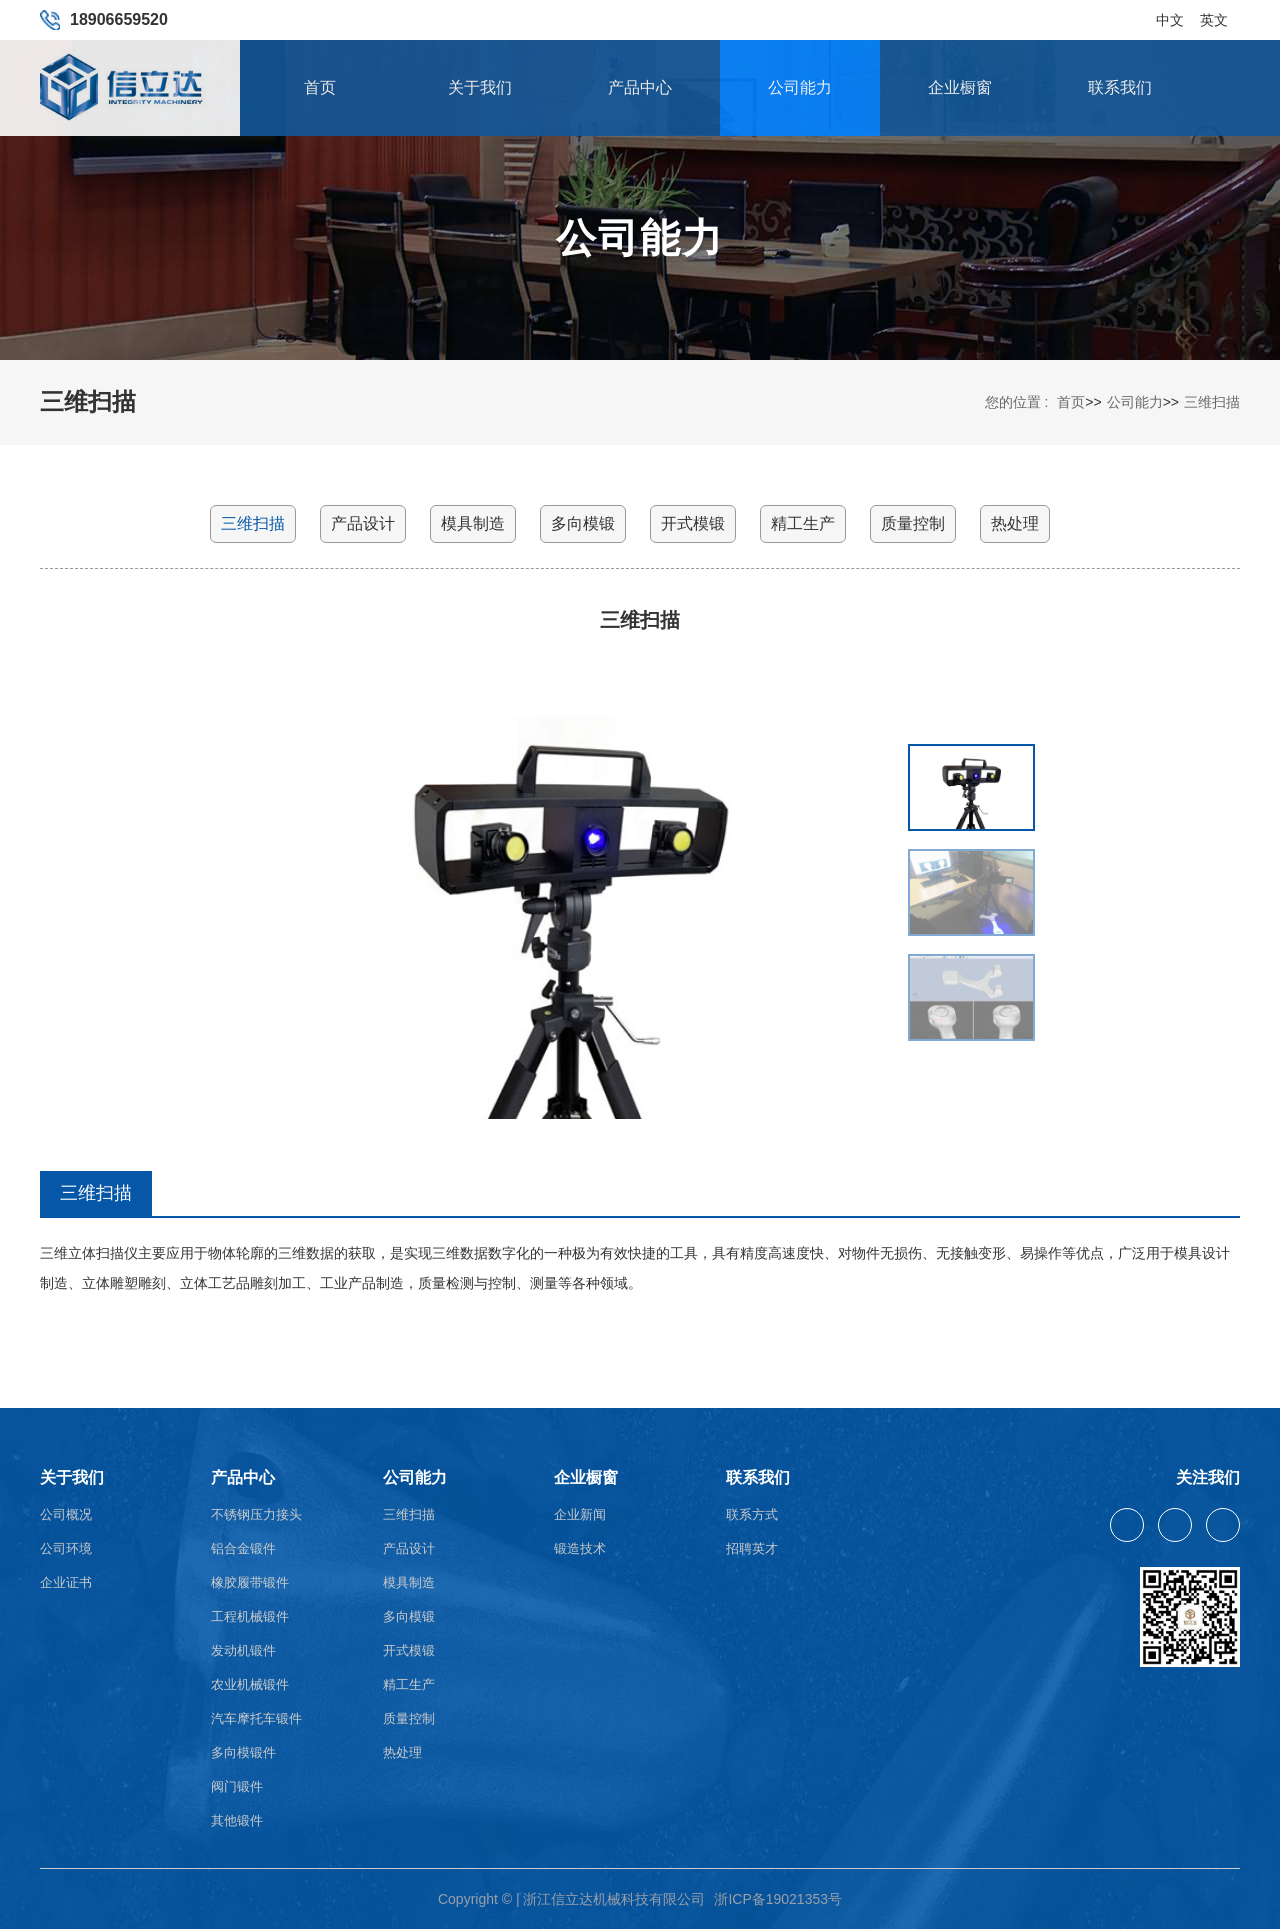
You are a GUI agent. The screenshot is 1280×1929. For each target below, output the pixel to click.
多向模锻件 (243, 1752)
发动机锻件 (243, 1650)
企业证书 (66, 1582)
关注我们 (1208, 1477)
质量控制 (913, 523)
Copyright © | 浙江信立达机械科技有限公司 (572, 1899)
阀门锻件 (237, 1786)
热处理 (1015, 523)
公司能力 (800, 87)
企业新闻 (580, 1514)
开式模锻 (693, 523)
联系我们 (1120, 87)
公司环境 (66, 1548)
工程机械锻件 (250, 1616)
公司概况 (66, 1514)
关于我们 (480, 87)
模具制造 (473, 523)
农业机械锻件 (250, 1684)
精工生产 (803, 523)
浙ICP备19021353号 (778, 1899)
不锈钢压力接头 (256, 1514)
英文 (1214, 13)
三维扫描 (1212, 402)
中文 (1170, 13)
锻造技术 (580, 1548)
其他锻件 (237, 1820)
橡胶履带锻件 (250, 1582)
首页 (320, 87)
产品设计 (363, 523)
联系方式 (752, 1514)
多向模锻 (583, 523)
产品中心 (640, 87)
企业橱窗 (960, 87)
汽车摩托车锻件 (256, 1718)
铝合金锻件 (243, 1548)
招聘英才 (752, 1548)
